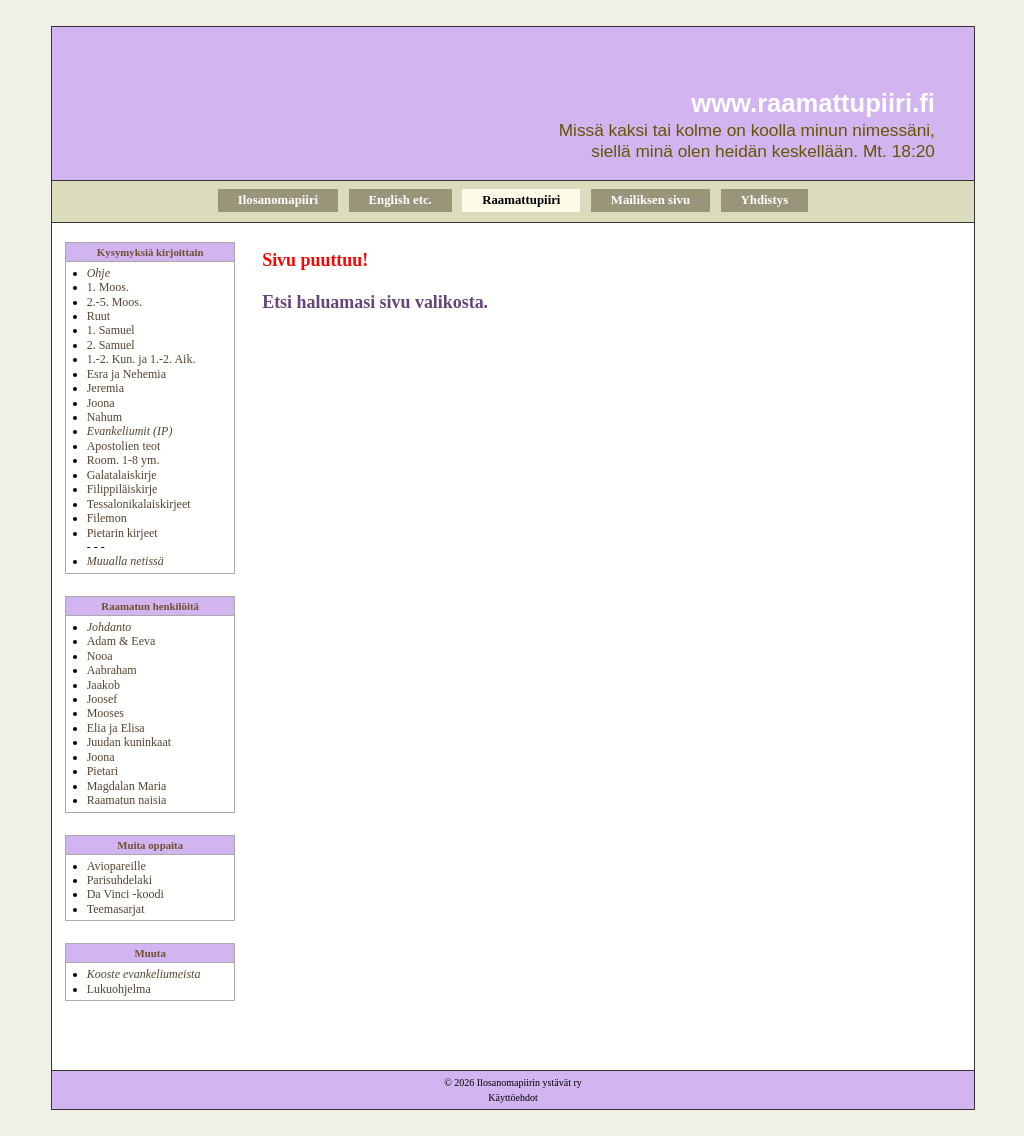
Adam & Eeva (121, 641)
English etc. (400, 200)
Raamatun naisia (127, 800)
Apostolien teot (124, 446)
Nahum (104, 417)
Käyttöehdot (512, 1097)
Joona (101, 403)
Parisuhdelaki (119, 880)
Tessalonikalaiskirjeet (139, 504)
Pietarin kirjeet (122, 533)
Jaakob (103, 685)
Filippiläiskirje (122, 489)
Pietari (102, 771)
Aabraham (112, 670)
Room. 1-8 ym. (123, 460)
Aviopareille (116, 866)
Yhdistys (765, 200)
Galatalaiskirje (122, 475)
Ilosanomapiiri (278, 200)
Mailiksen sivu (650, 200)
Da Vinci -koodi (125, 894)
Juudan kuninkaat (129, 742)
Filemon (107, 518)
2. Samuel (111, 345)
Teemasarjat (116, 909)
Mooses (105, 713)
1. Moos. (108, 287)
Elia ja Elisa (116, 728)
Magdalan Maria (127, 786)
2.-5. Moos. (114, 302)
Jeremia (105, 388)
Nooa (100, 656)
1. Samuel (111, 330)
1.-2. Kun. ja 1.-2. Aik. (141, 359)
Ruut (98, 316)
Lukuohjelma (119, 989)
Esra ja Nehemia (126, 374)
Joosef (102, 699)
